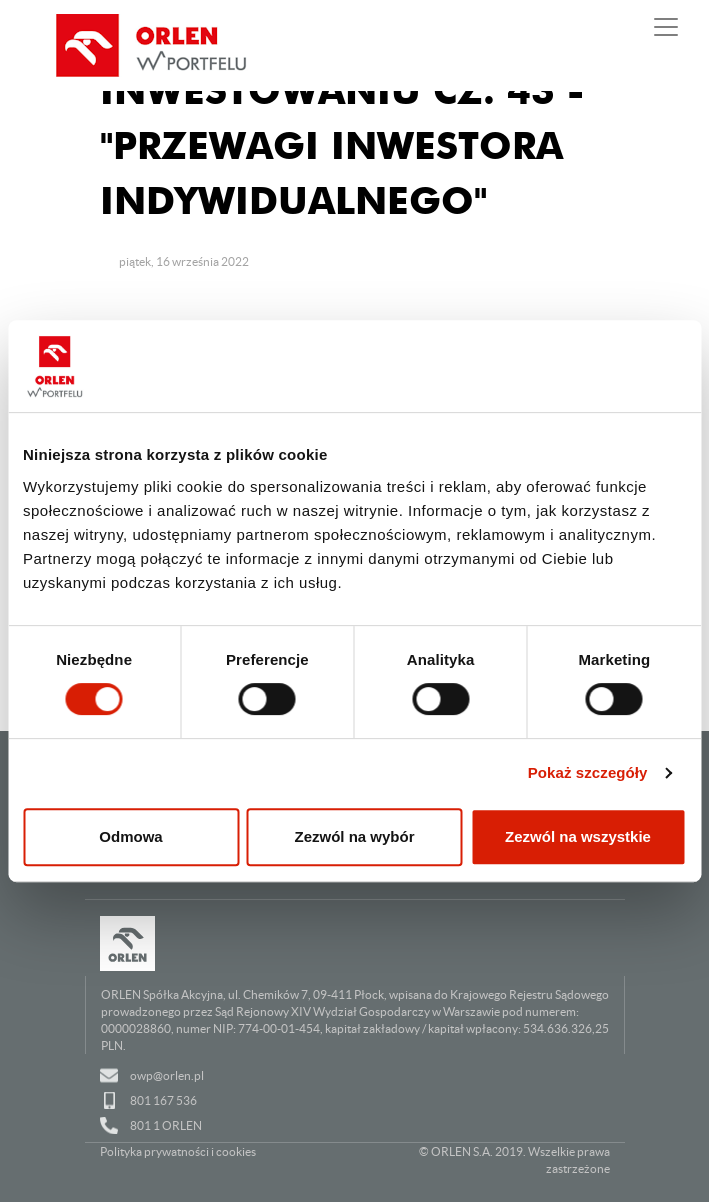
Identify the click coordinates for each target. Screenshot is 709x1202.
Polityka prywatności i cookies (178, 1151)
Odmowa (130, 836)
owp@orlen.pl (167, 1075)
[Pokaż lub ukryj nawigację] (666, 27)
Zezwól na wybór (354, 836)
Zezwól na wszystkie (578, 836)
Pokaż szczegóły (588, 772)
